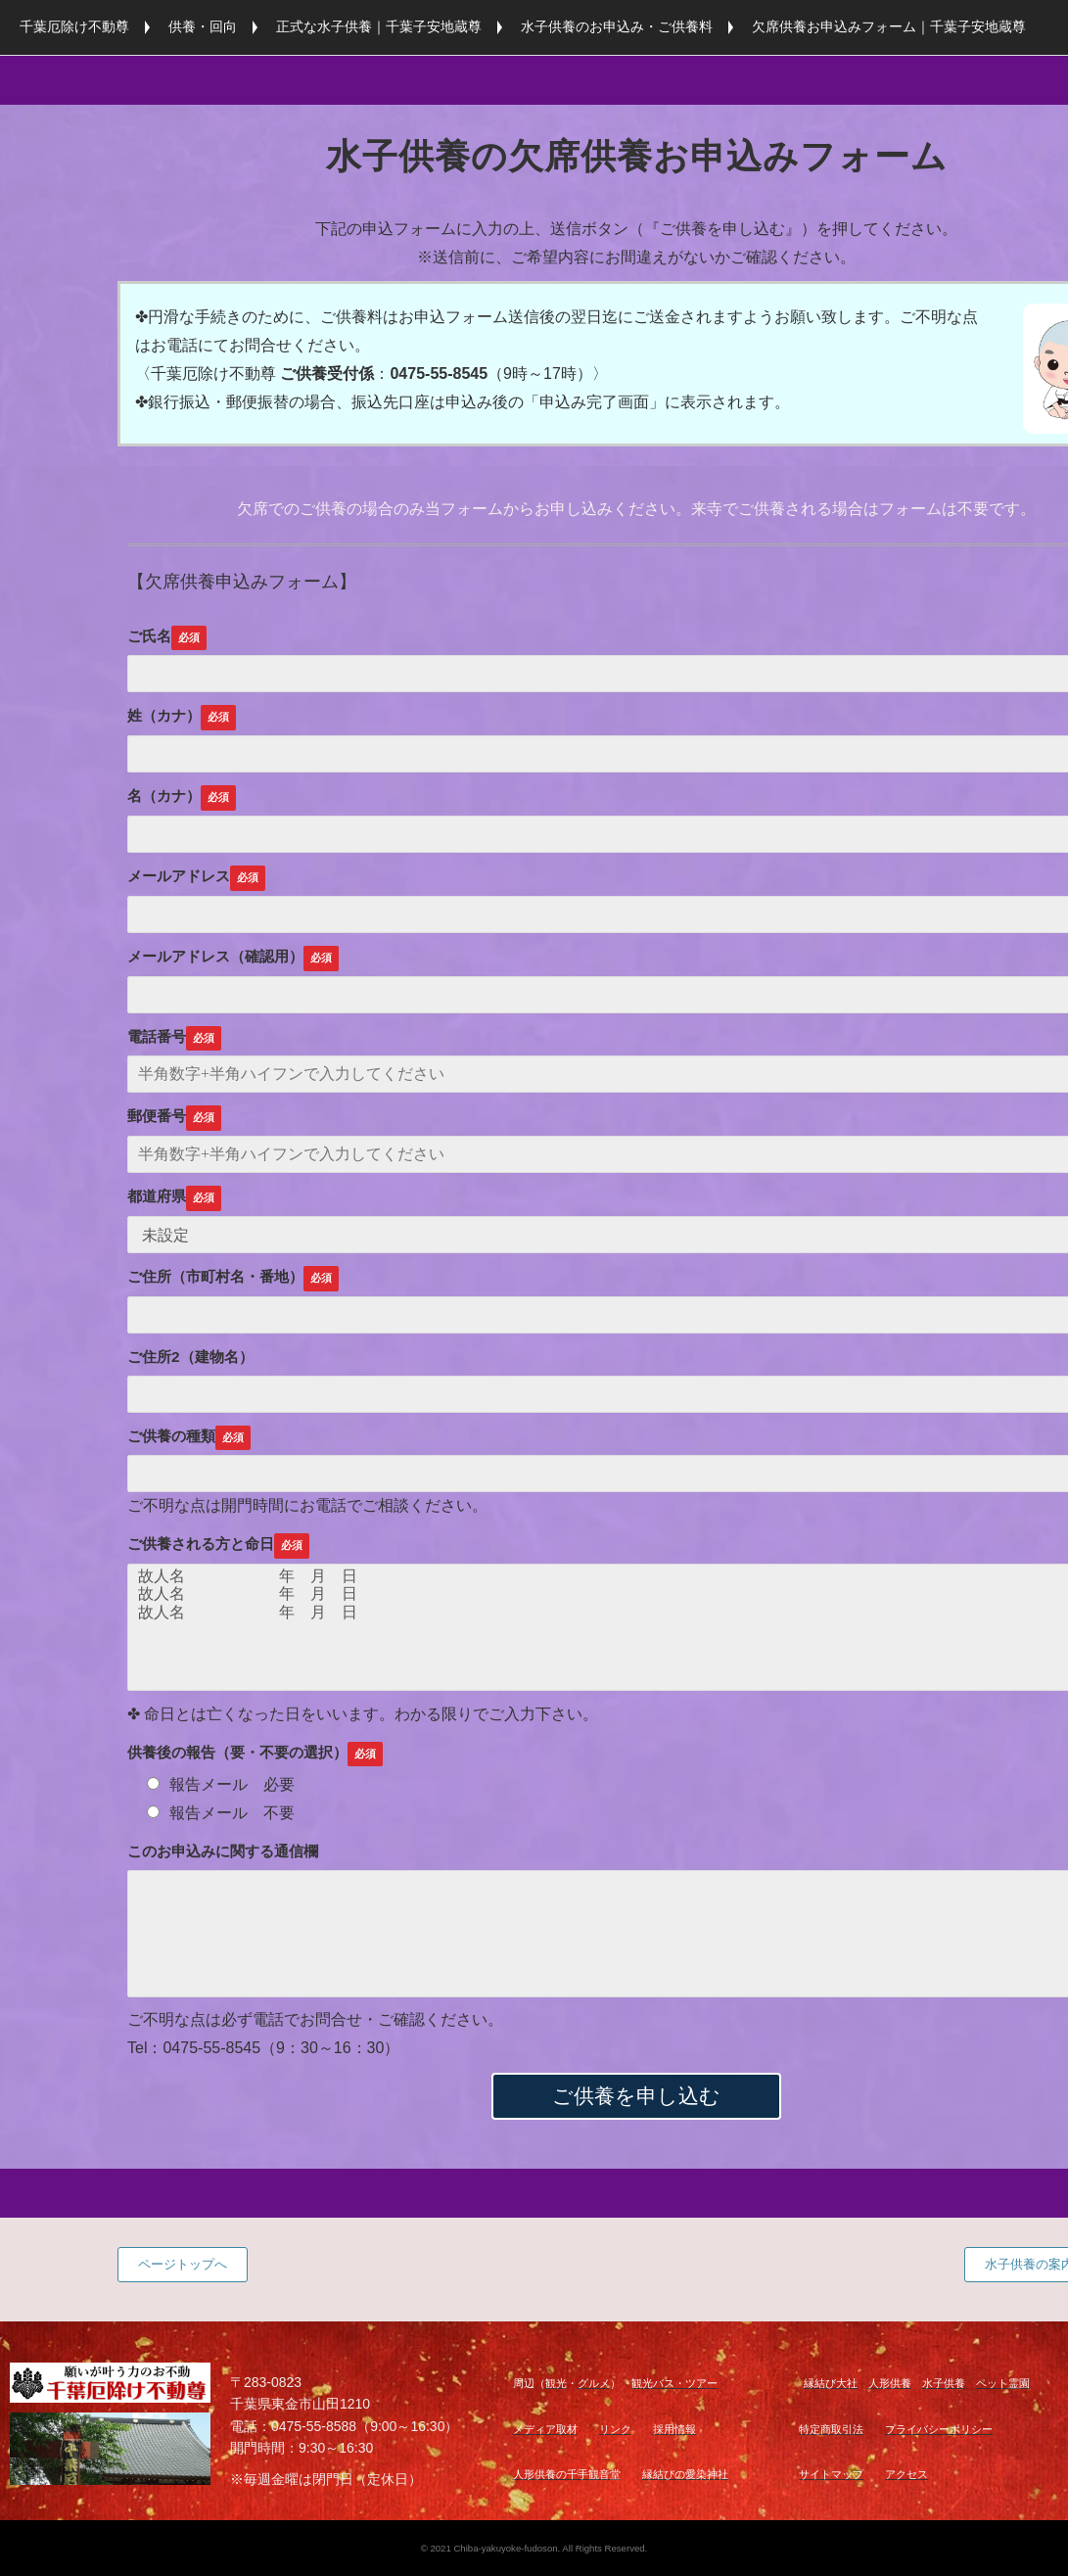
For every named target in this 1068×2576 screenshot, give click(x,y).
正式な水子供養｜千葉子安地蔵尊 (379, 26)
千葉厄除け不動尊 (74, 26)
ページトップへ (182, 2264)
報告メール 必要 (221, 1784)
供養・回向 (202, 26)
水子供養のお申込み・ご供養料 (617, 26)
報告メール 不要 (221, 1812)
